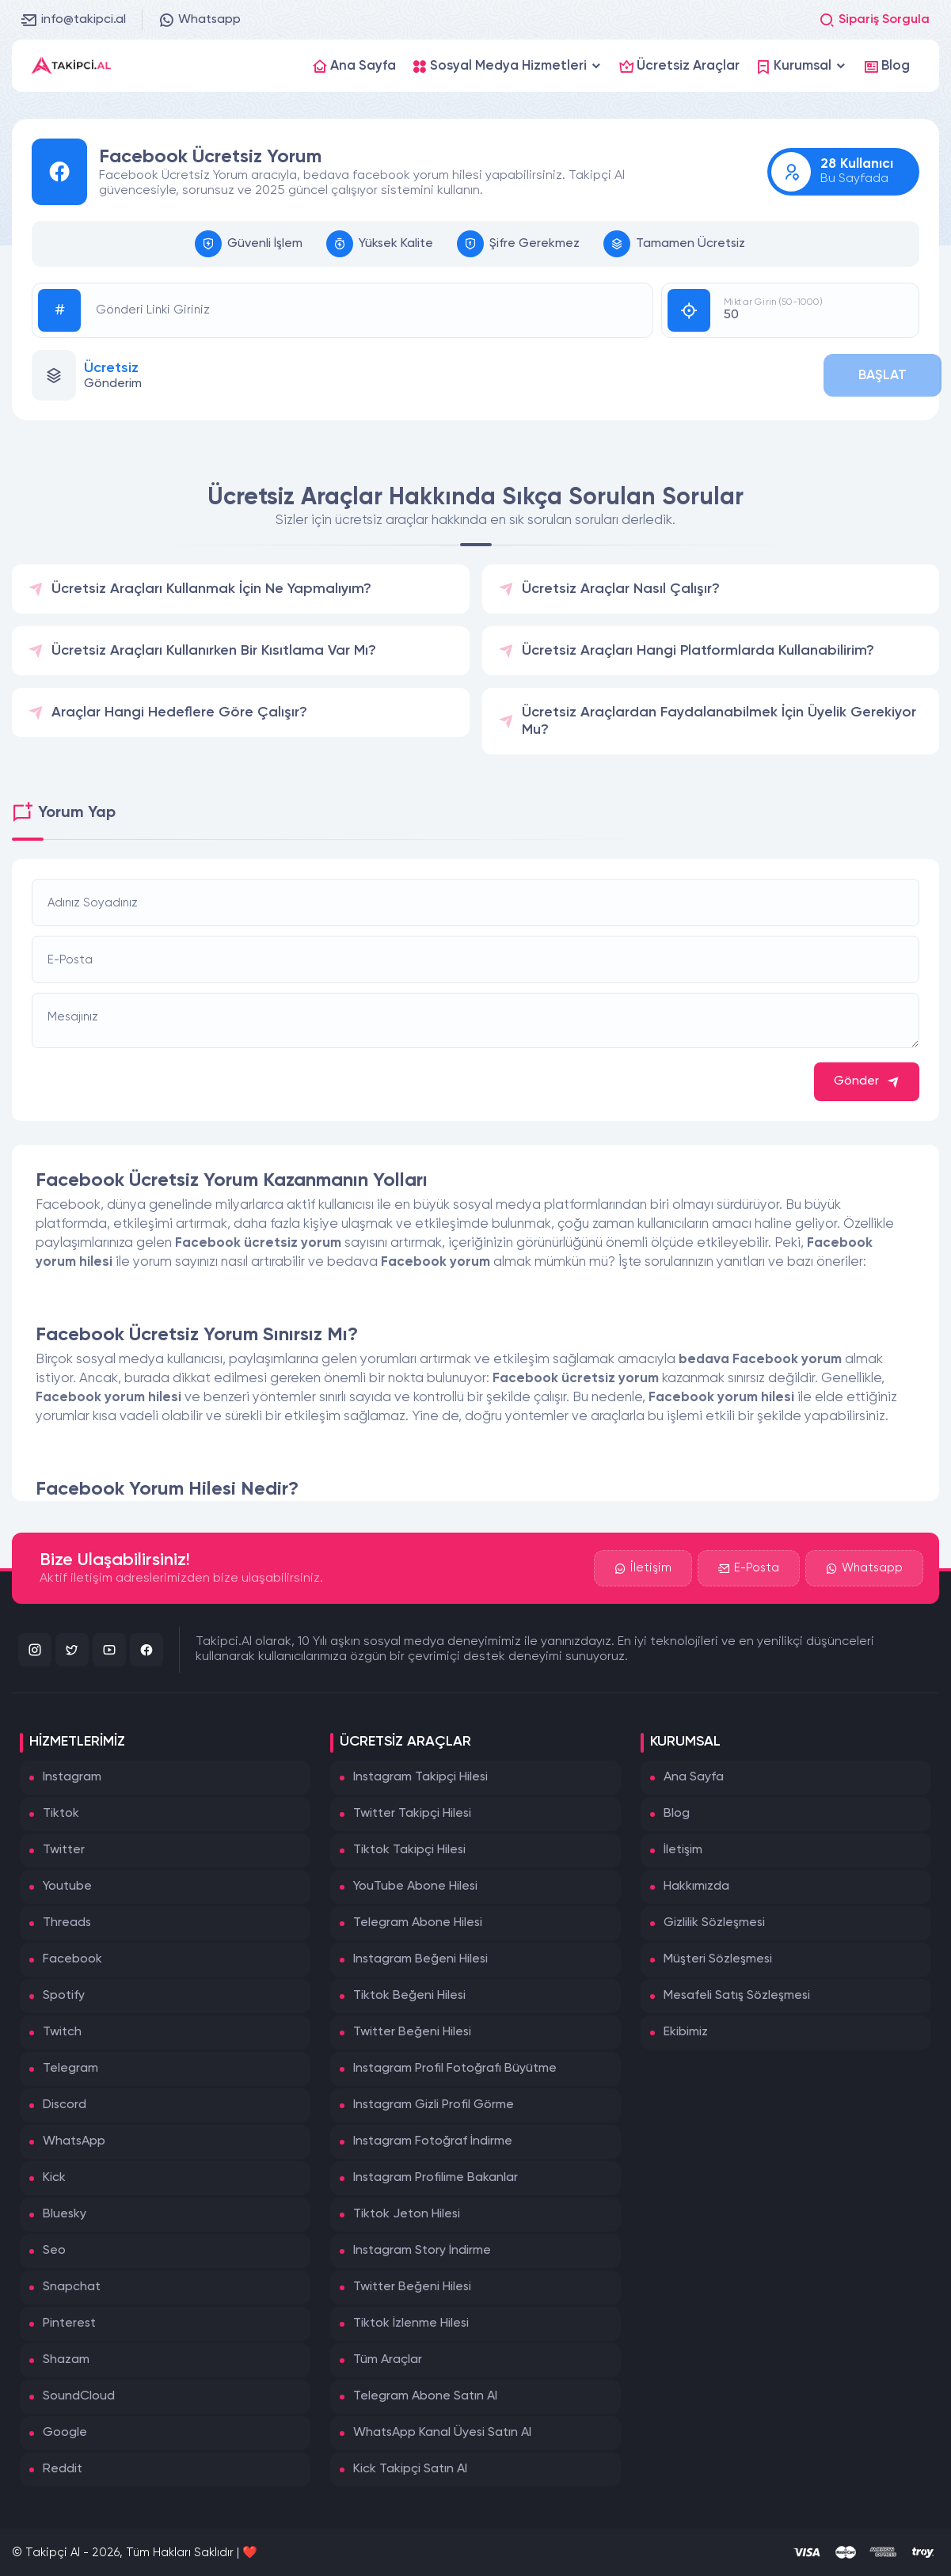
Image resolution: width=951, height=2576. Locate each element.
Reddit (62, 2469)
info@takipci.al (73, 20)
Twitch (62, 2032)
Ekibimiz (686, 2032)
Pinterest (69, 2323)
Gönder (867, 1082)
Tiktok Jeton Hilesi (406, 2214)
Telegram (70, 2068)
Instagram (72, 1777)
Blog (677, 1813)
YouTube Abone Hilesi (415, 1886)
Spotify (64, 1995)
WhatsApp (74, 2141)
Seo (54, 2250)
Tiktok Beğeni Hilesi (409, 1995)
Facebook (72, 1959)
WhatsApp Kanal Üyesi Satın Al (442, 2432)
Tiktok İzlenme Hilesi (411, 2323)
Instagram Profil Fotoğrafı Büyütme (455, 2068)
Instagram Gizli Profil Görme (433, 2105)
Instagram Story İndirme (422, 2250)
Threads (67, 1923)
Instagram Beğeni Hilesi (420, 1959)
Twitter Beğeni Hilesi (412, 2032)
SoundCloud (79, 2396)
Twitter (64, 1850)
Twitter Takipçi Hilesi (412, 1813)
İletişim (642, 1568)
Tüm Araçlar (387, 2360)
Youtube (67, 1886)
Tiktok (61, 1813)
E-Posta (748, 1568)
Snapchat (72, 2287)
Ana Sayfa (694, 1777)
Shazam (66, 2360)
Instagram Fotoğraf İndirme (432, 2141)
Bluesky (64, 2214)
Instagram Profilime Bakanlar (435, 2177)
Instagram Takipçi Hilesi (420, 1777)
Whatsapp (199, 20)
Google (65, 2432)
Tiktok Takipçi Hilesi (409, 1850)
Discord (64, 2105)
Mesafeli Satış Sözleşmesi (737, 1995)
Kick (54, 2177)
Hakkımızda (696, 1886)
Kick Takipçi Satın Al (410, 2469)
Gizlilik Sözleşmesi (714, 1923)
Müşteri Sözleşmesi (718, 1959)
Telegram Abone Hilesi (417, 1923)
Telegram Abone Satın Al (425, 2396)
